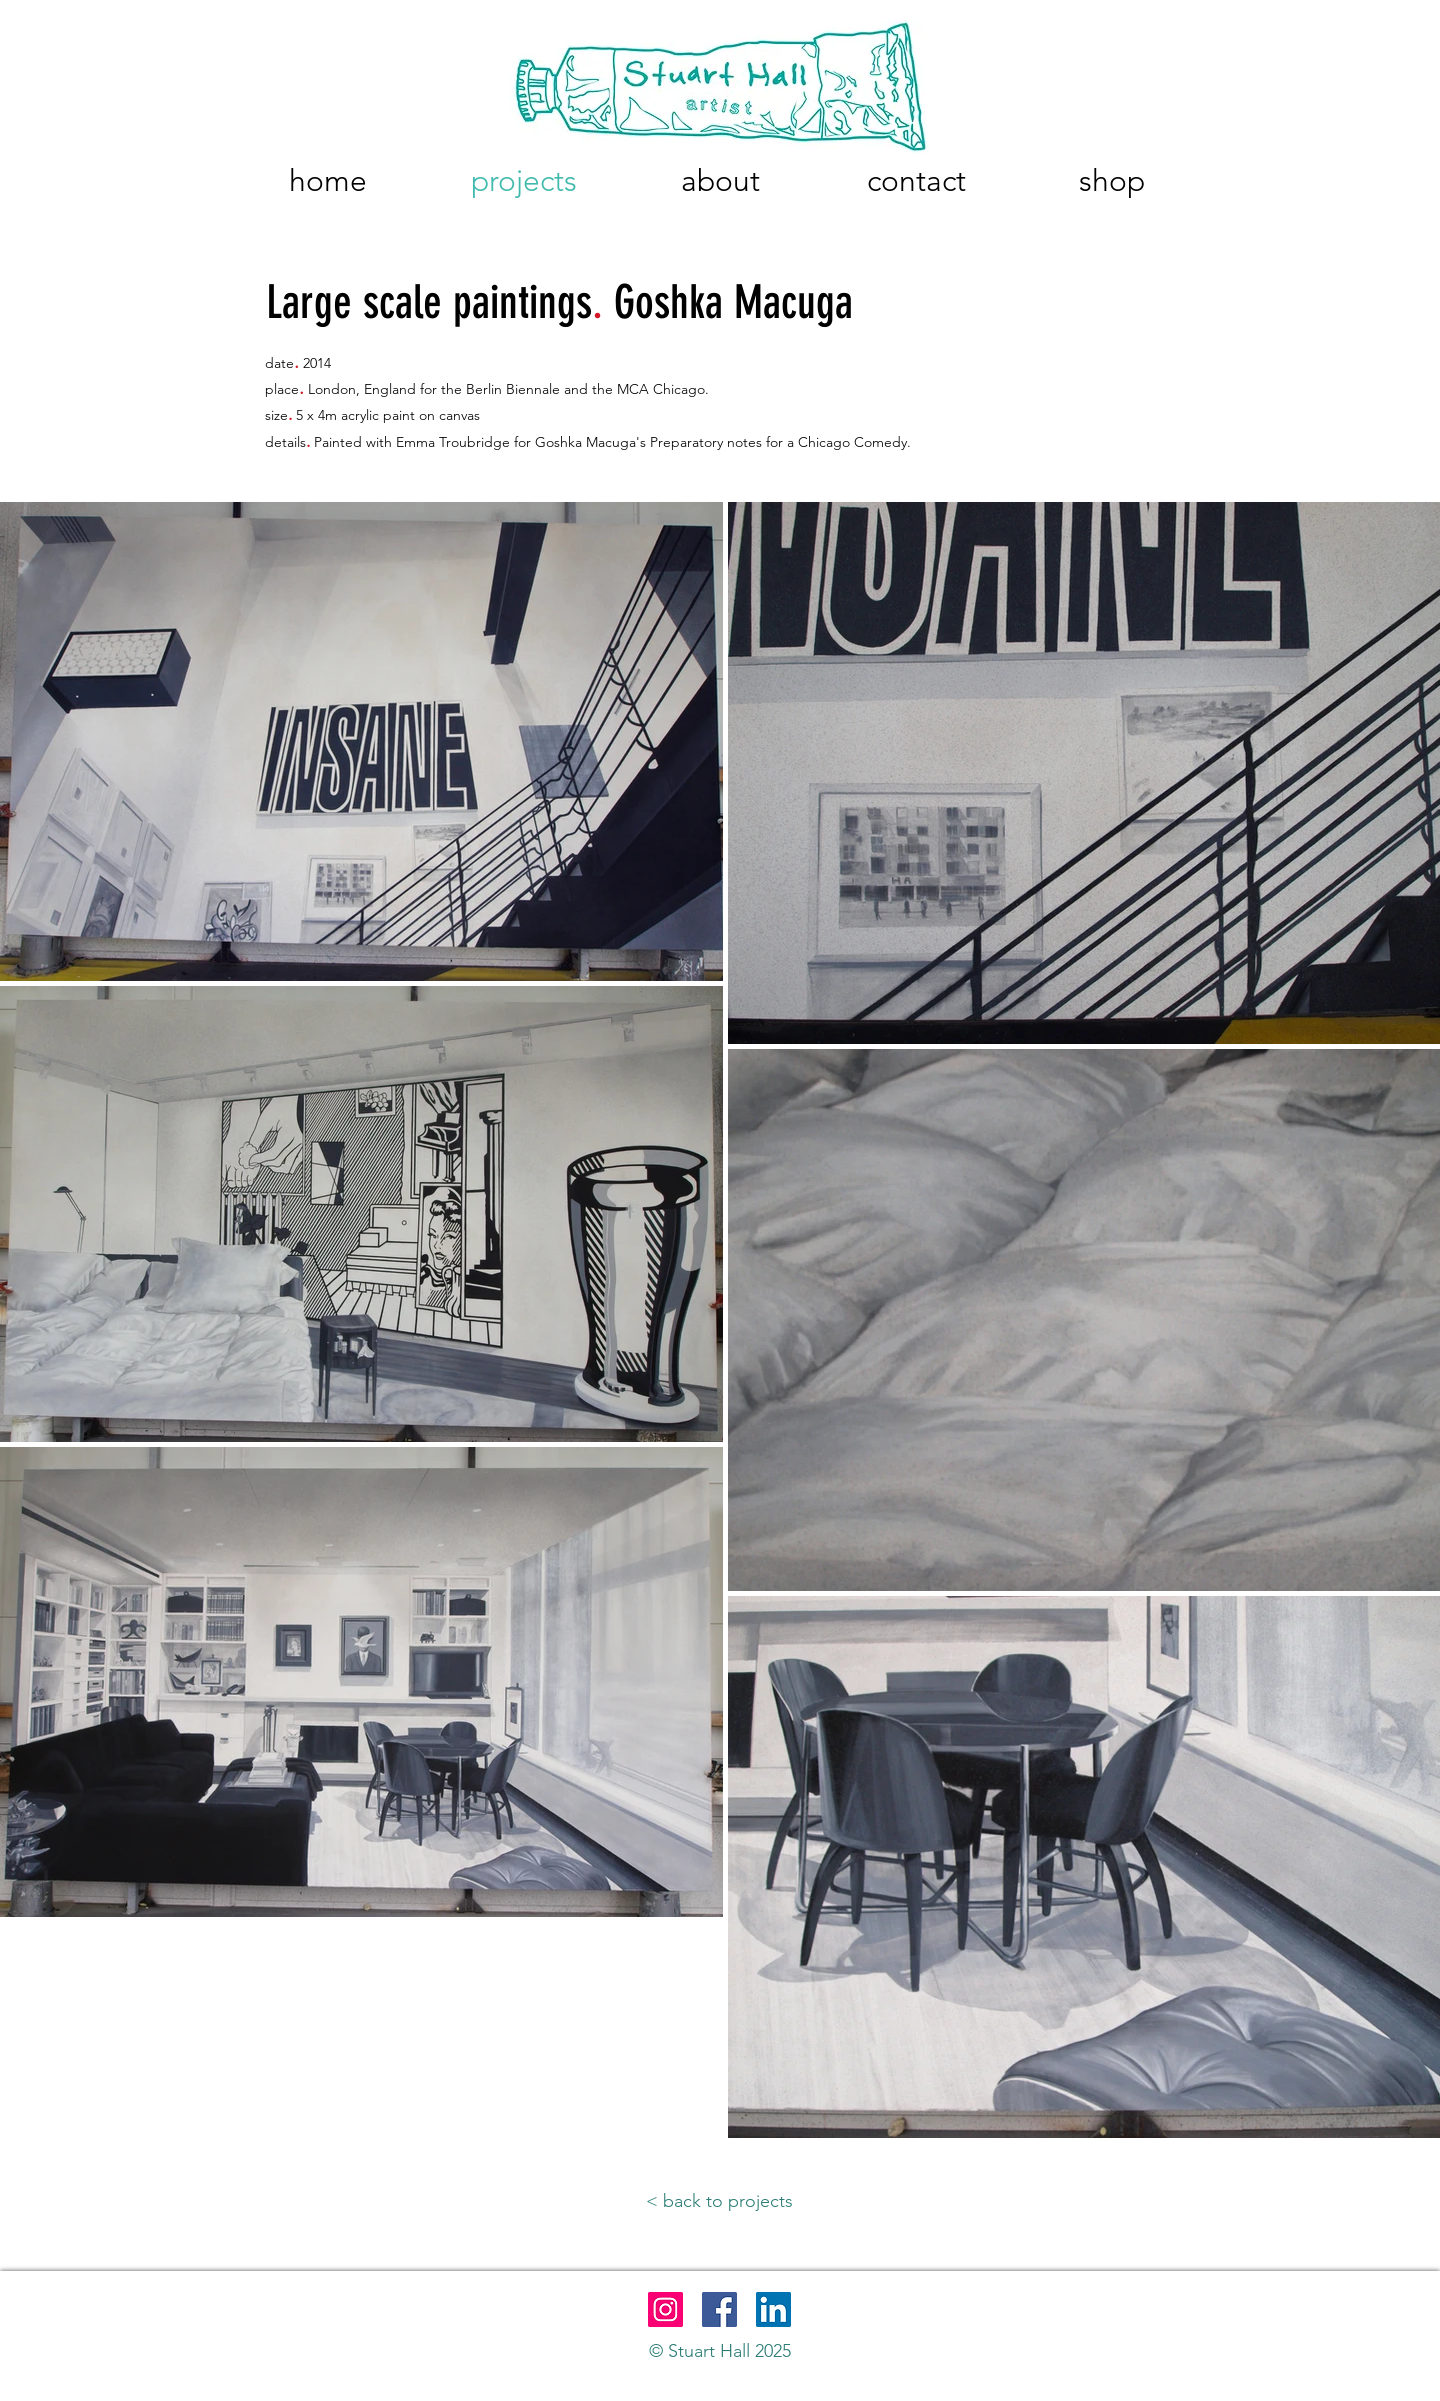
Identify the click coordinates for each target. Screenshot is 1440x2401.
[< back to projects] (719, 2202)
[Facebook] (719, 2309)
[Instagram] (665, 2309)
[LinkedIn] (773, 2309)
